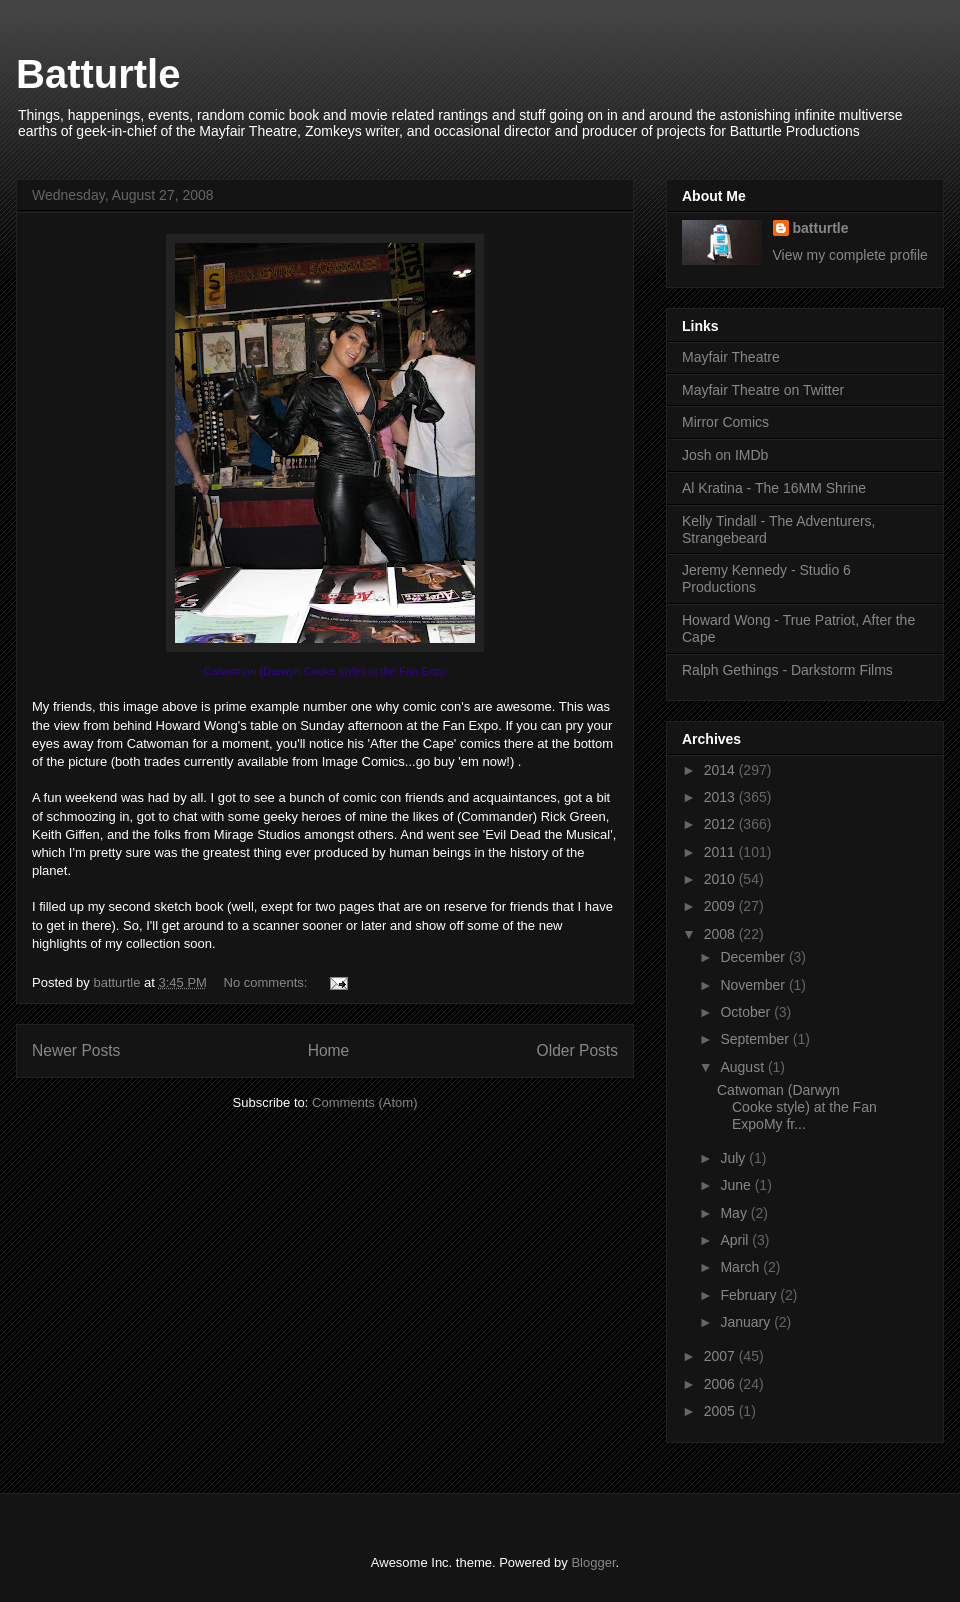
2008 (721, 934)
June (737, 1185)
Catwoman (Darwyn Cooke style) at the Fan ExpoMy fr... (797, 1107)
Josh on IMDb (725, 455)
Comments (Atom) (364, 1102)
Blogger (593, 1562)
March (741, 1267)
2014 (721, 770)
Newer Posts (76, 1050)
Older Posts (577, 1050)
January (747, 1322)
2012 (721, 824)
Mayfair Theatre (731, 357)
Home (329, 1050)
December (754, 957)
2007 (721, 1356)
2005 (721, 1411)
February (750, 1295)
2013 (721, 797)
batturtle (821, 228)
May (735, 1213)
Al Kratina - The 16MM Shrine (774, 488)
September (756, 1039)
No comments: (267, 982)
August (743, 1067)
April (736, 1240)
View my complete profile (850, 255)
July (734, 1158)
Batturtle (98, 74)
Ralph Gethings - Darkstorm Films (787, 670)
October (747, 1012)
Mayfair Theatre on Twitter (763, 390)
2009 (721, 906)
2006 (721, 1384)
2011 (721, 852)
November (754, 985)
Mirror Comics (725, 422)
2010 (721, 879)
